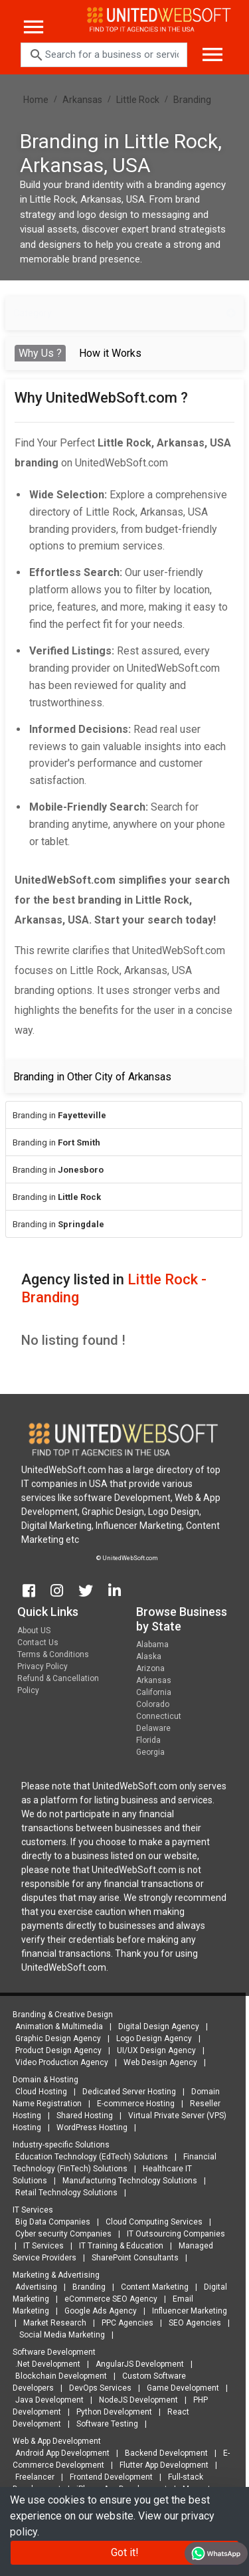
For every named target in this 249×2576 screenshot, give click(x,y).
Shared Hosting (81, 2115)
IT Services (40, 2245)
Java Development (46, 2400)
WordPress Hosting (88, 2127)
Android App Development (59, 2453)
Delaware (153, 1732)
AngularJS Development (136, 2364)
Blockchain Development (58, 2376)
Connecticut (158, 1720)
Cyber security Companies (60, 2233)
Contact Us (37, 1645)
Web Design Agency (157, 2062)
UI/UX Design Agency (153, 2050)
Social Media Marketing (59, 2334)
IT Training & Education (118, 2245)
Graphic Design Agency (55, 2038)
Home (35, 99)
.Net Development (44, 2364)
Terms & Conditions (53, 1657)
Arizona (150, 1672)
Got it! (125, 2552)
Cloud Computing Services (150, 2222)
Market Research (51, 2323)
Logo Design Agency (151, 2038)
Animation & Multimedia (56, 2026)
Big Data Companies (49, 2222)
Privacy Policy (42, 1669)
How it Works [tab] (110, 353)
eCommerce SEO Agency (107, 2299)
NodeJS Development (135, 2400)
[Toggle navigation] (207, 49)
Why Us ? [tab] (40, 353)
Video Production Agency (58, 2062)
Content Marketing (151, 2287)
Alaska (148, 1660)
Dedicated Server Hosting (126, 2091)
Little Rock (137, 99)
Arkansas (82, 99)
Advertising (33, 2287)
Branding (192, 99)
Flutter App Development (160, 2465)
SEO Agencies (191, 2323)
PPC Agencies (124, 2323)
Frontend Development (107, 2477)
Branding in (59, 1115)
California (153, 1696)
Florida (148, 1744)
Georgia (150, 1756)
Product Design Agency (55, 2050)
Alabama (152, 1648)
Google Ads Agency (97, 2311)
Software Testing (104, 2423)
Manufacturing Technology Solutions (126, 2180)
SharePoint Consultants (131, 2257)
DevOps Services (97, 2388)
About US (33, 1633)
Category (124, 313)
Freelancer (31, 2477)
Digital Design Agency (155, 2026)
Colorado (152, 1708)
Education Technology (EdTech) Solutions (88, 2156)
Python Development (111, 2412)
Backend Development (163, 2453)
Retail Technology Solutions (63, 2192)
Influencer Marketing (186, 2311)
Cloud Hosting (38, 2091)
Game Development (179, 2388)
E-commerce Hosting (132, 2103)
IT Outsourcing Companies (173, 2233)
